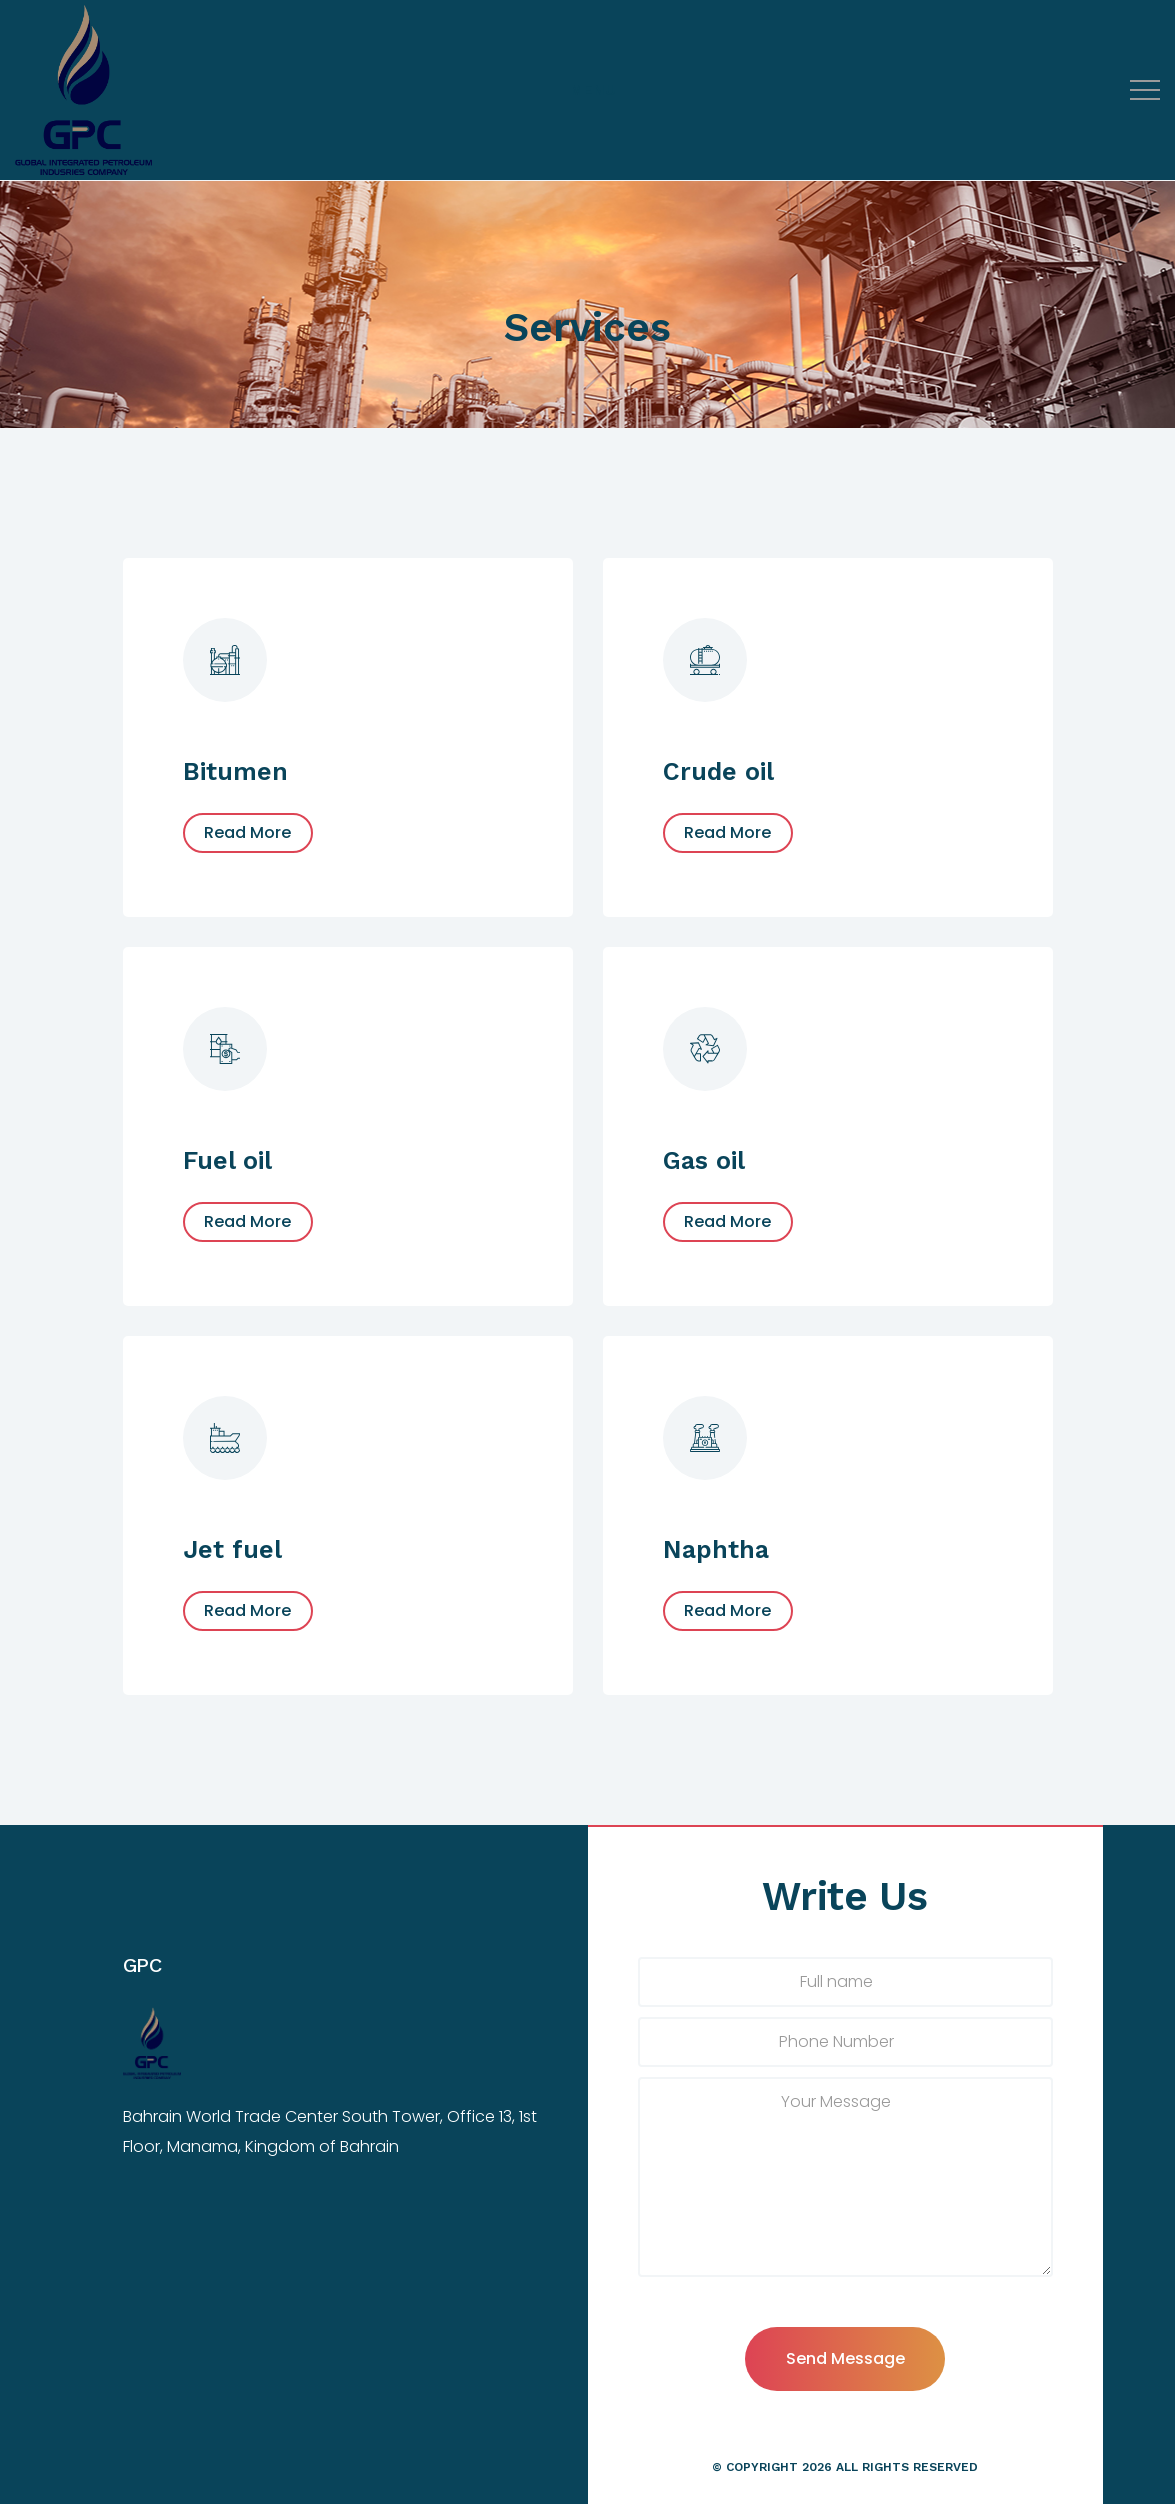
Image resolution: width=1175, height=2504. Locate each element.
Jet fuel (232, 1549)
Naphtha (716, 1549)
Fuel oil (227, 1160)
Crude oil (718, 771)
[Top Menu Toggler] (593, 90)
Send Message (845, 2358)
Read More (247, 832)
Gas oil (704, 1160)
